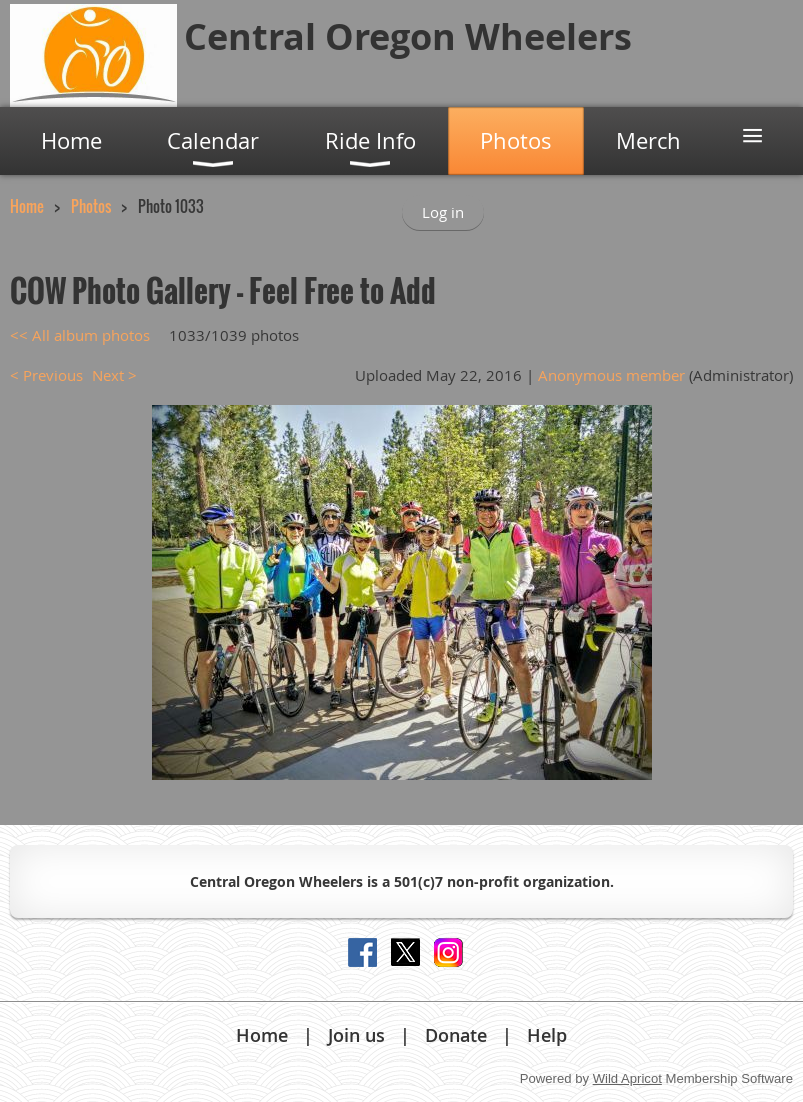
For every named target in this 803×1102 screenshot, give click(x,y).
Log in (443, 212)
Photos (91, 206)
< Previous (46, 375)
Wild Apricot (627, 1078)
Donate (456, 1035)
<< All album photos (80, 335)
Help (547, 1035)
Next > (114, 375)
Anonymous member (611, 375)
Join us (356, 1035)
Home (27, 206)
